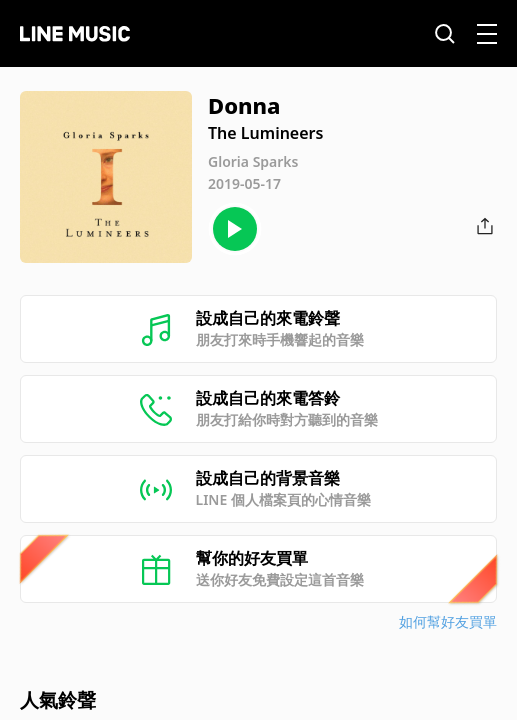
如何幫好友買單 (448, 621)
